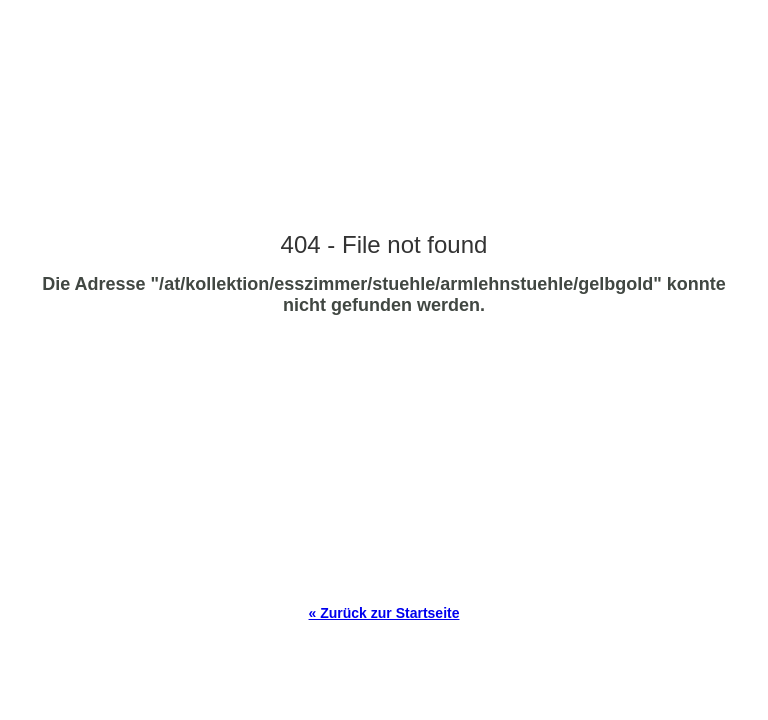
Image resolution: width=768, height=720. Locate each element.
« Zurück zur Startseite (384, 613)
